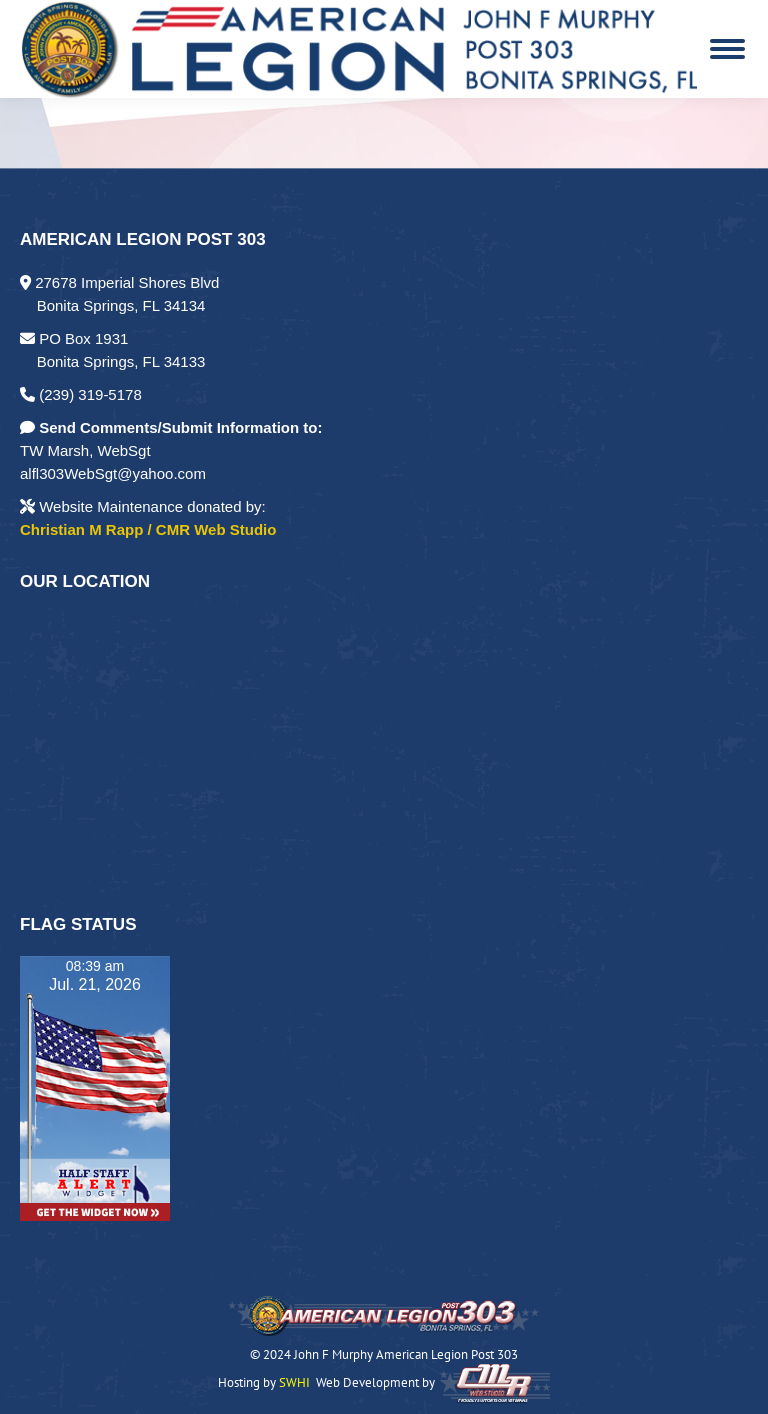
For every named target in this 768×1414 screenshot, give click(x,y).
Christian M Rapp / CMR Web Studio (148, 529)
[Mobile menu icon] (727, 49)
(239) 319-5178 (81, 394)
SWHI (294, 1383)
